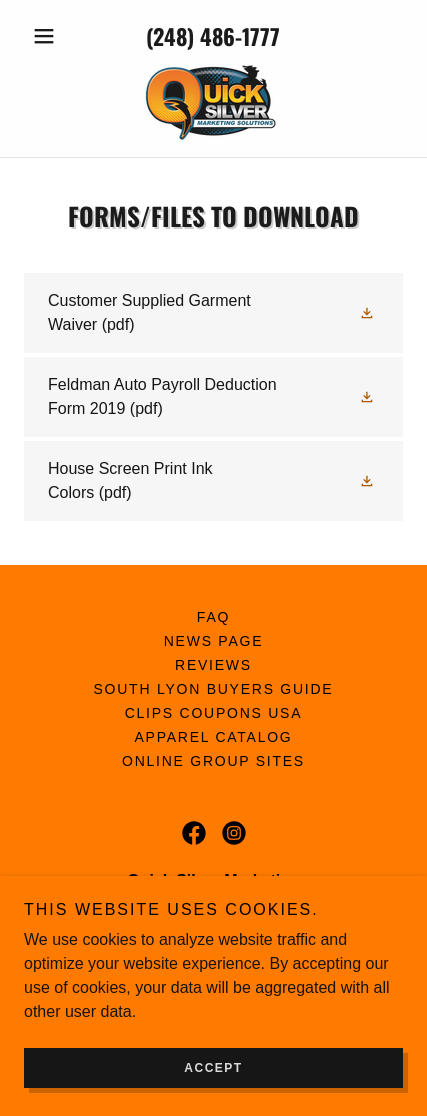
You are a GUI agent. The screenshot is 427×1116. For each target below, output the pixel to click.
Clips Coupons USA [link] (214, 713)
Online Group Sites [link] (213, 761)
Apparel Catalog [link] (214, 737)
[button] (52, 36)
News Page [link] (214, 641)
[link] (213, 102)
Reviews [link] (213, 665)
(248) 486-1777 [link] (213, 36)
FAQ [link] (213, 617)
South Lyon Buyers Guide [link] (214, 689)
